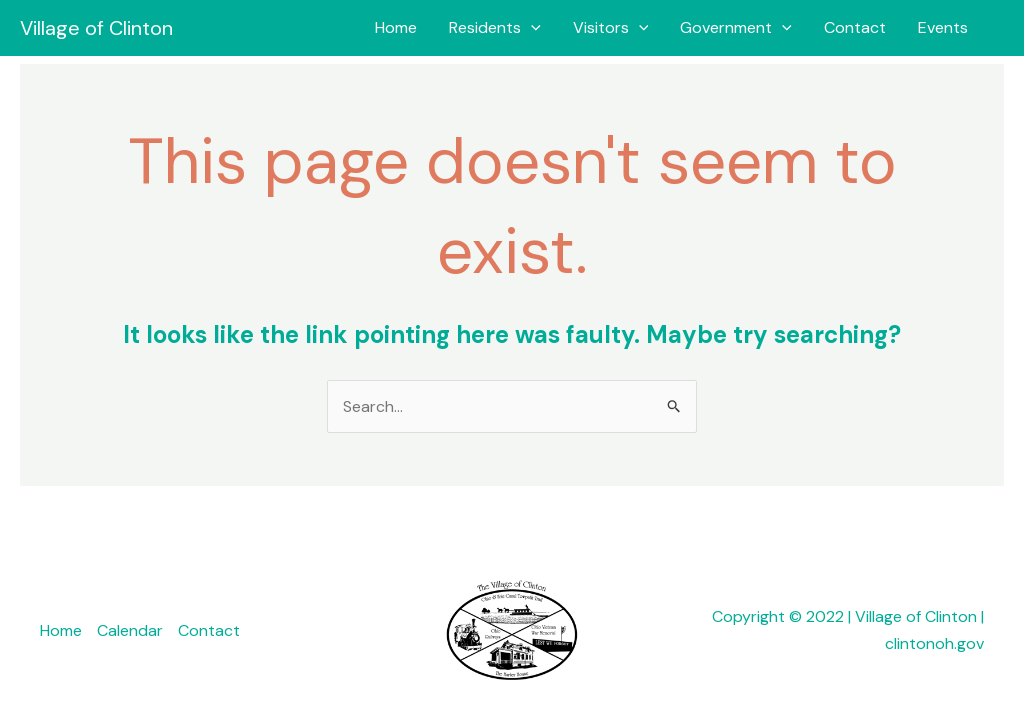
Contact (855, 27)
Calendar (130, 630)
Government (736, 28)
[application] (531, 28)
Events (943, 27)
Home (396, 27)
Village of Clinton (96, 28)
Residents (495, 28)
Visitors (611, 28)
